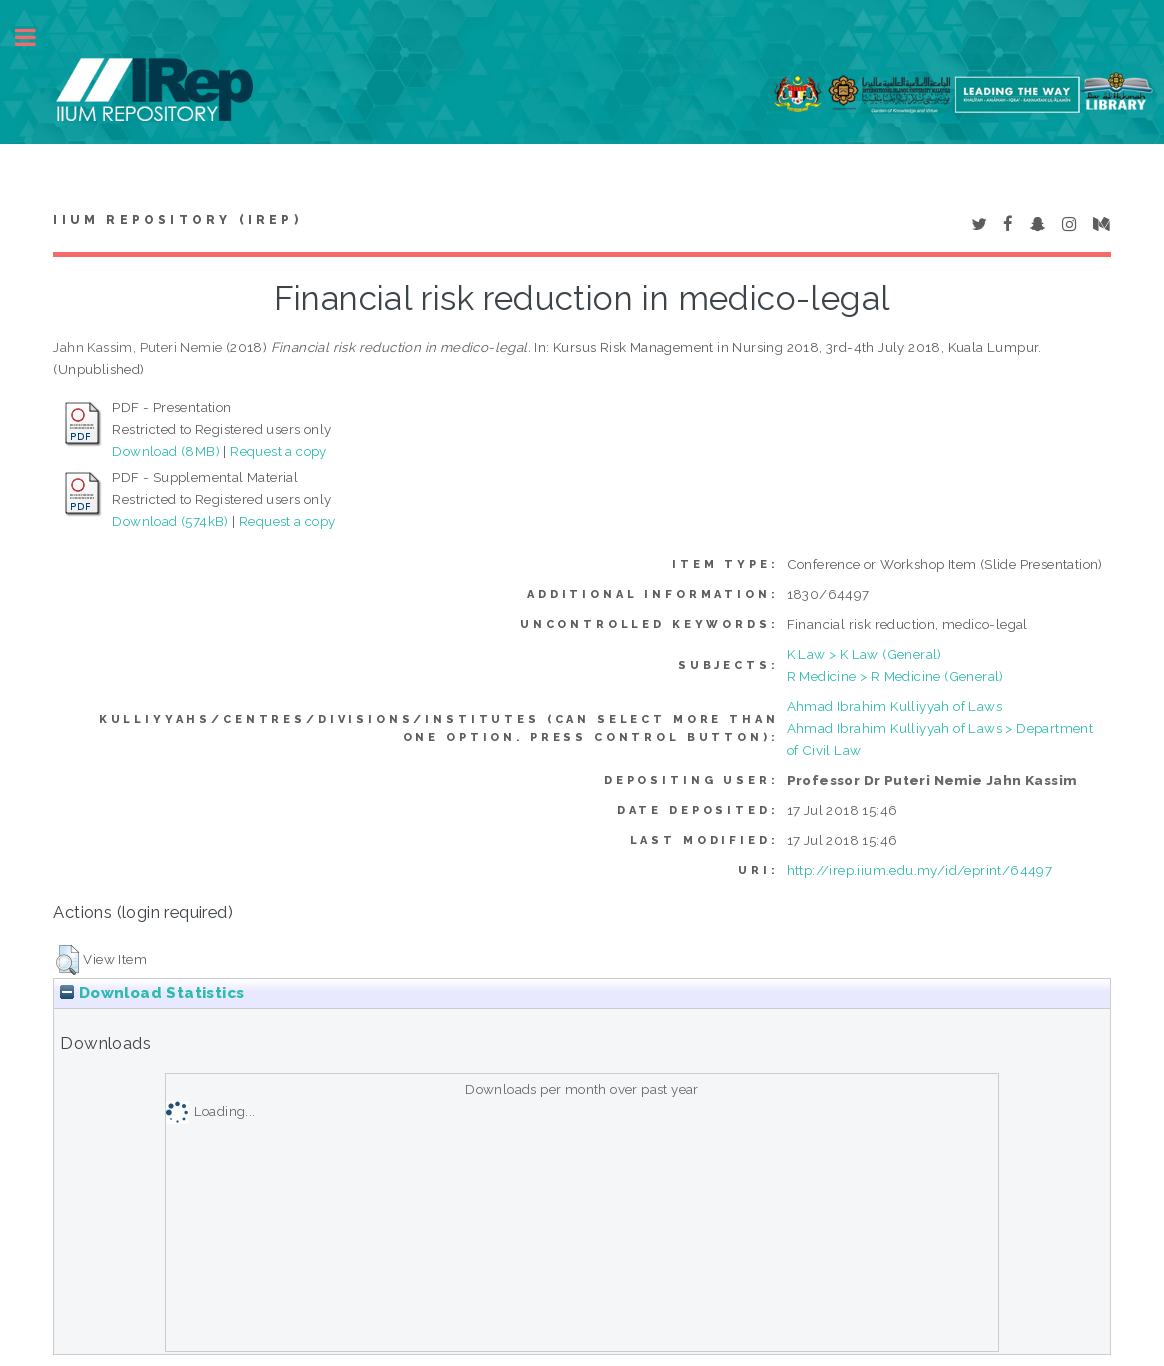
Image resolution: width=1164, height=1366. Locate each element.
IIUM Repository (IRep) (177, 220)
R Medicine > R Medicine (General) (895, 676)
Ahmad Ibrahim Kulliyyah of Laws (894, 706)
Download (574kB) (170, 521)
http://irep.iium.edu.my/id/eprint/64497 (920, 870)
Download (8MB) (166, 451)
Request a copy (278, 451)
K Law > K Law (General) (864, 654)
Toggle (36, 37)
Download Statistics (152, 993)
